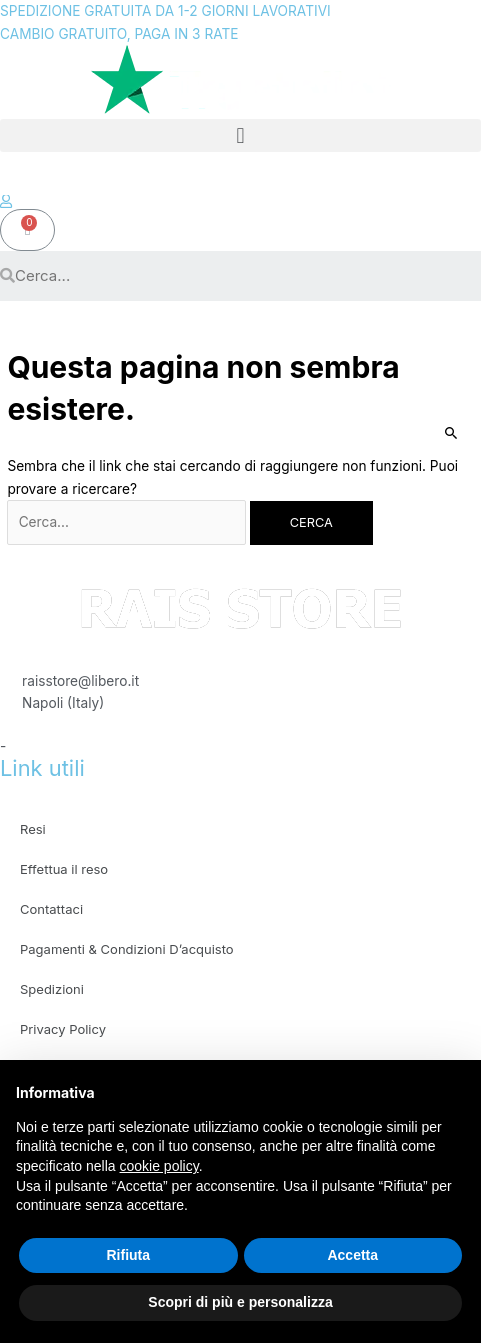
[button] (240, 135)
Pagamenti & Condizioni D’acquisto (127, 949)
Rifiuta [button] (128, 1255)
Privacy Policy (63, 1029)
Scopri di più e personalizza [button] (240, 1302)
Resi (33, 829)
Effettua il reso (64, 869)
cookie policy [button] (159, 1166)
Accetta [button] (352, 1255)
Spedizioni (52, 989)
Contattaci (51, 909)
